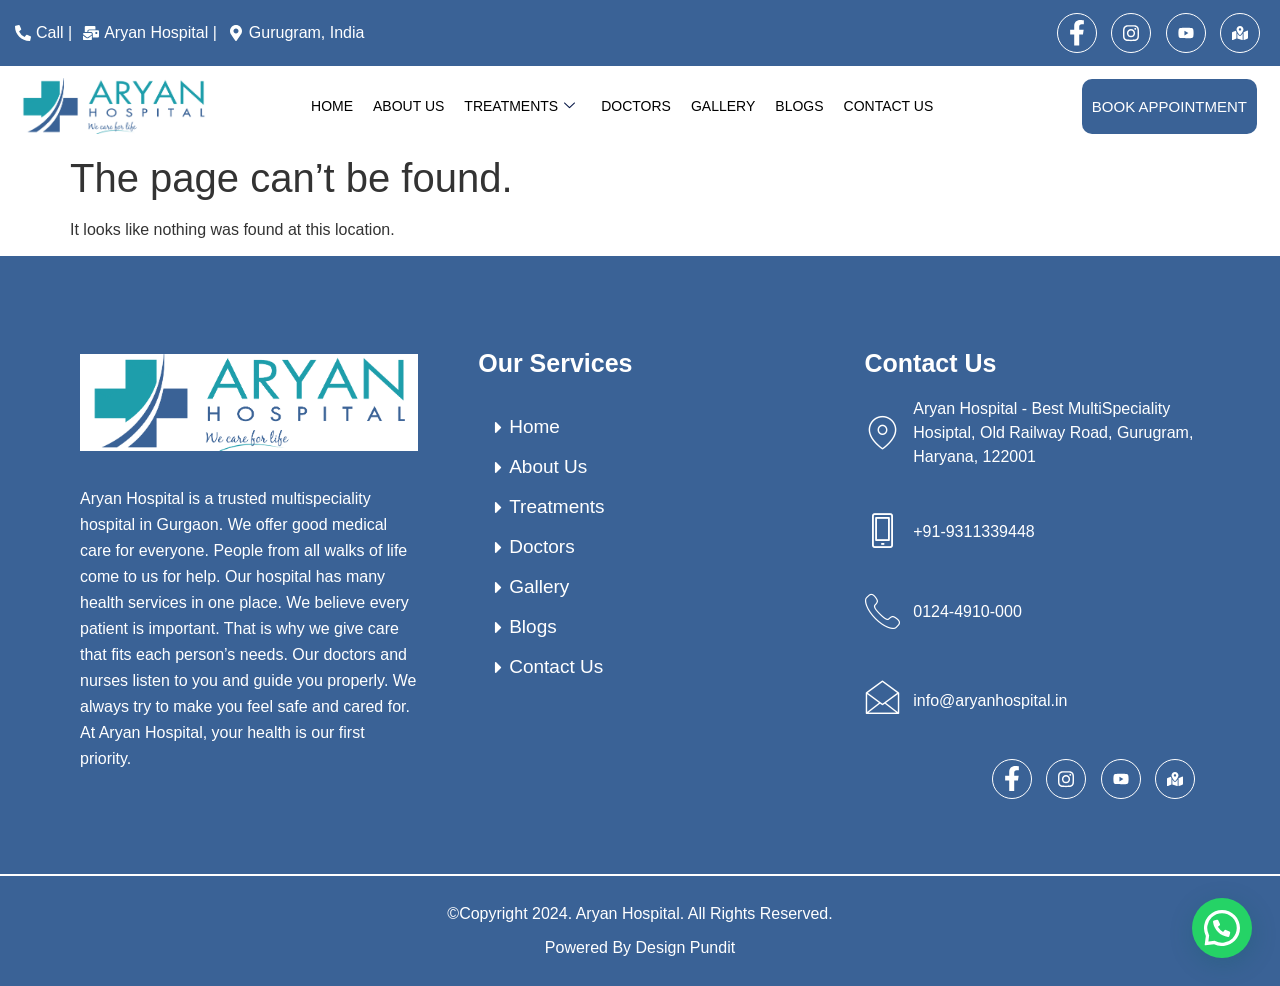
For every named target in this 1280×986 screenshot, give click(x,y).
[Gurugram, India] (299, 33)
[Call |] (46, 33)
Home (332, 106)
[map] (1240, 33)
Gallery (723, 106)
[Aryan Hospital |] (152, 33)
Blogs (799, 106)
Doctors (636, 106)
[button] (1222, 928)
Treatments (519, 106)
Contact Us (889, 106)
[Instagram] (1131, 33)
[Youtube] (1186, 33)
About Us (408, 106)
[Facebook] (1077, 33)
